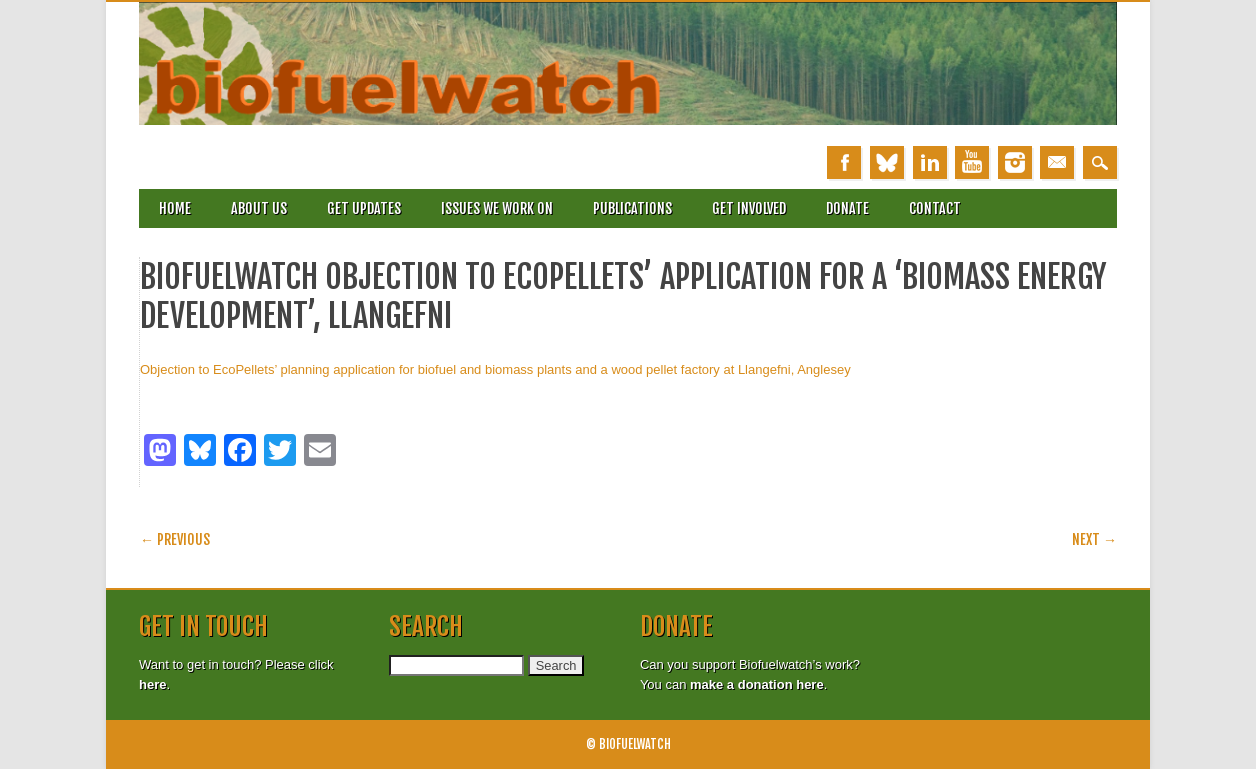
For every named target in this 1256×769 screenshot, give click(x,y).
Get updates (364, 208)
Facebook (844, 162)
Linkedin (930, 162)
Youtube (972, 162)
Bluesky (887, 162)
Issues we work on (497, 208)
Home (175, 208)
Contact (935, 208)
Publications (632, 208)
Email (1057, 162)
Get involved (749, 208)
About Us (259, 208)
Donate (847, 208)
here (152, 684)
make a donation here (757, 684)
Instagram (1015, 162)
